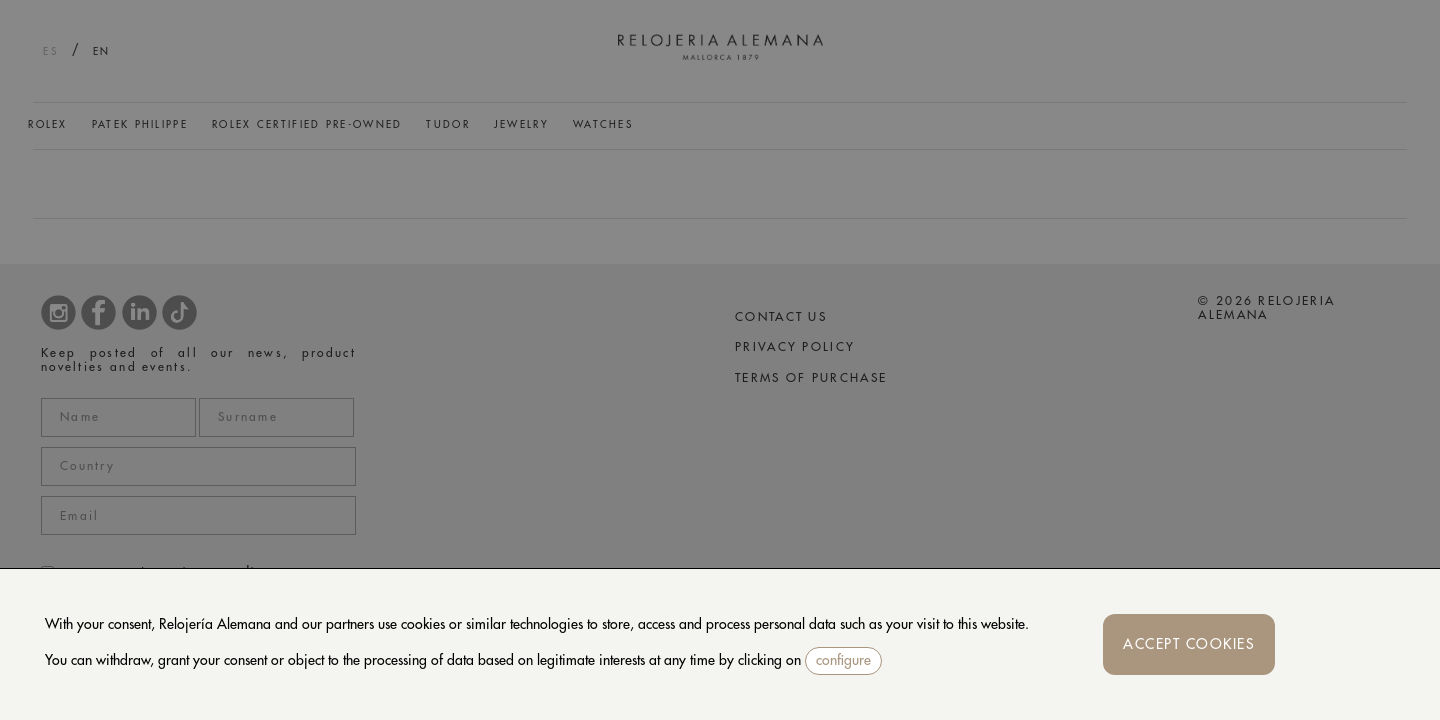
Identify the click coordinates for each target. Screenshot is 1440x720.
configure (843, 660)
